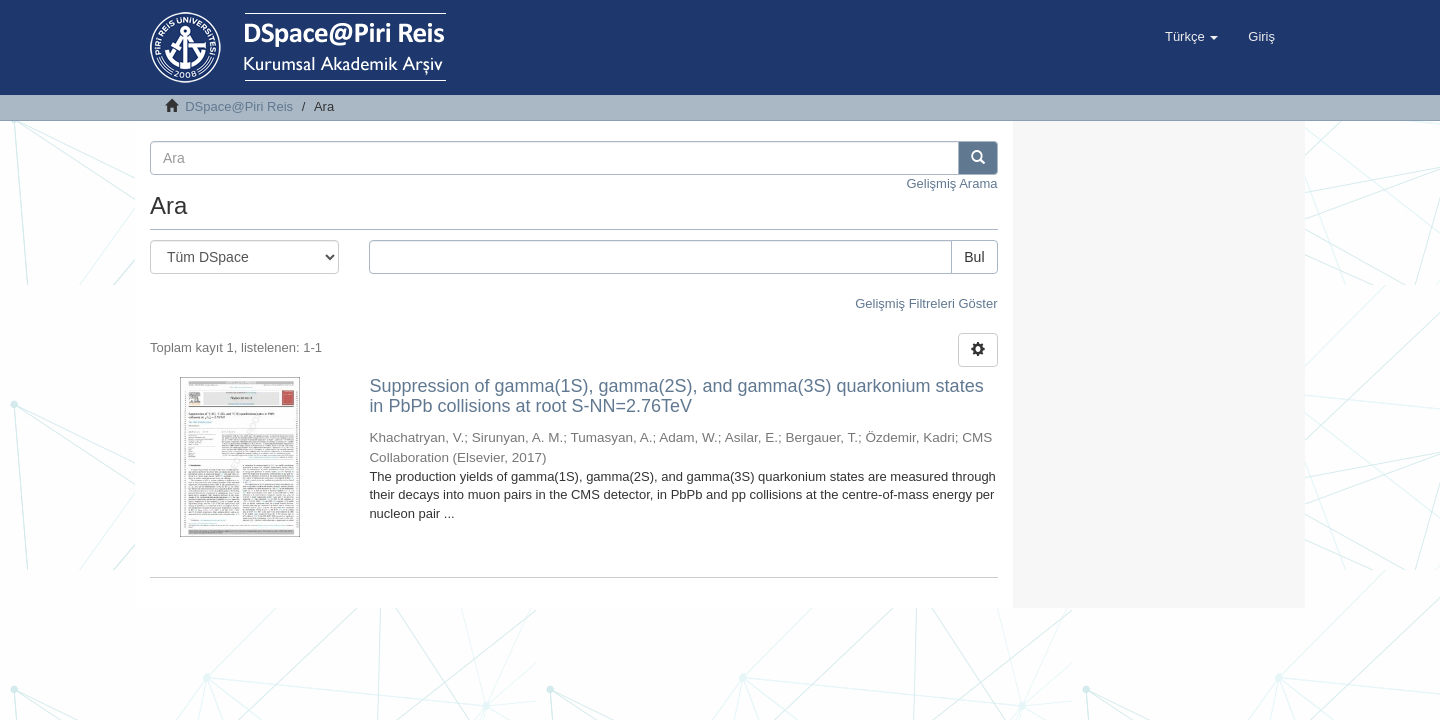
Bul (974, 257)
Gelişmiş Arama (951, 183)
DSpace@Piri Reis (239, 106)
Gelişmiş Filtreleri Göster (926, 303)
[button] (1191, 37)
